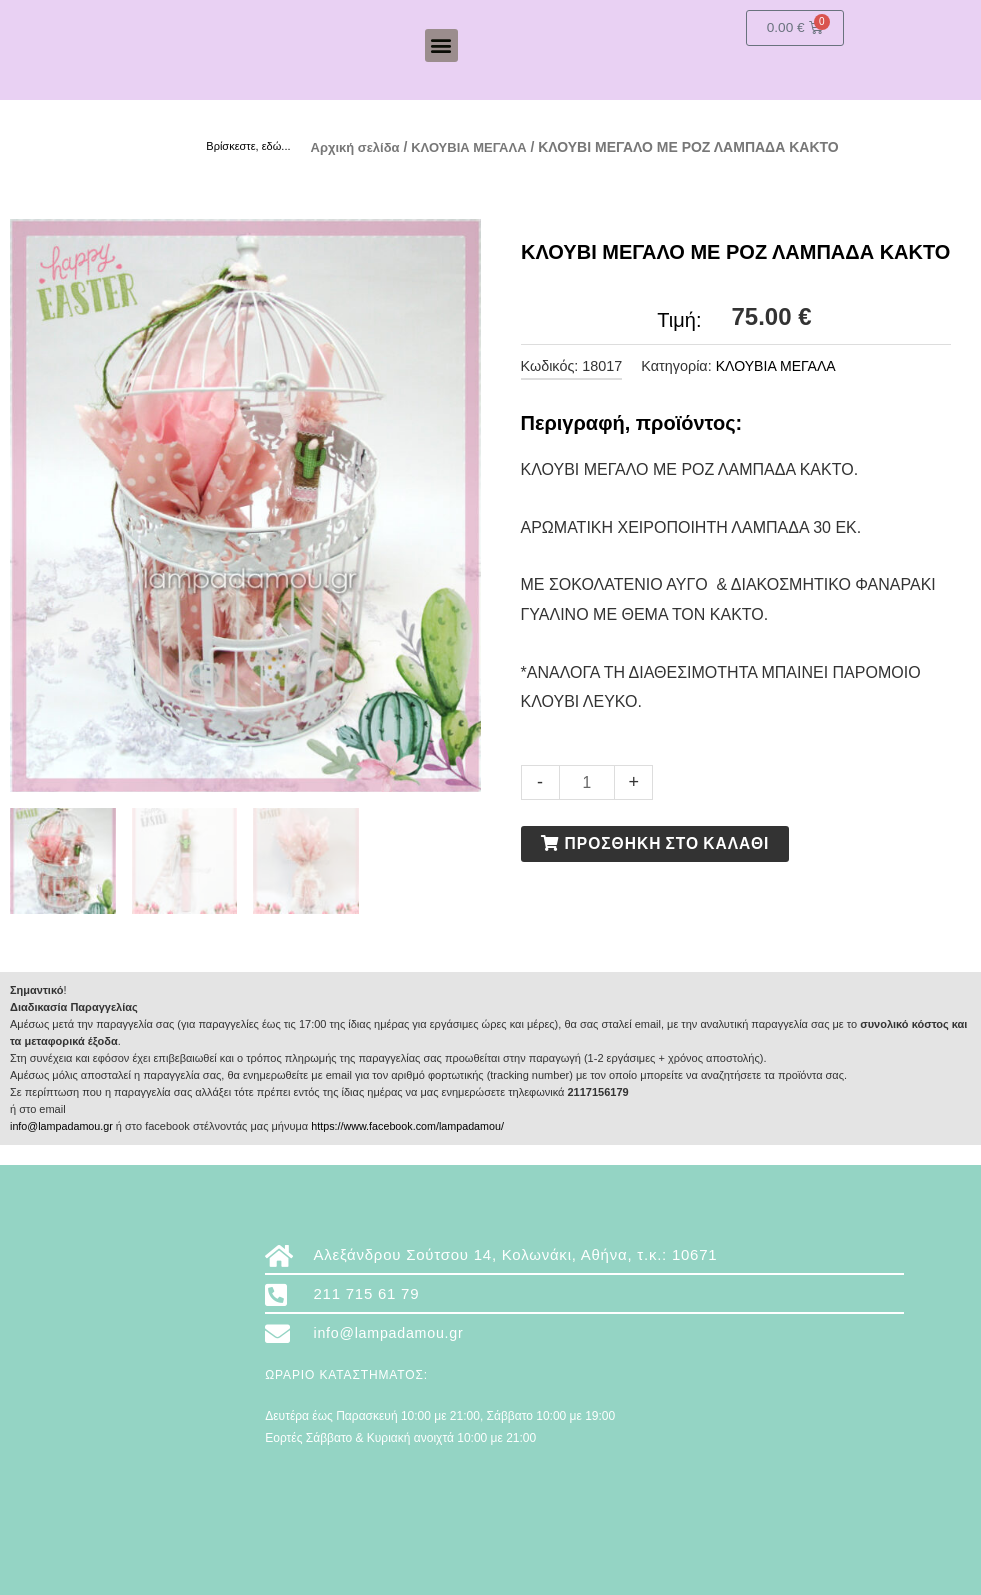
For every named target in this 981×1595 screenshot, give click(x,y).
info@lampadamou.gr (62, 1126)
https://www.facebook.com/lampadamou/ (412, 1126)
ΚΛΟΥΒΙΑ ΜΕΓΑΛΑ (480, 147)
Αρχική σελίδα (359, 147)
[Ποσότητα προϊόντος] (588, 781)
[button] (441, 45)
